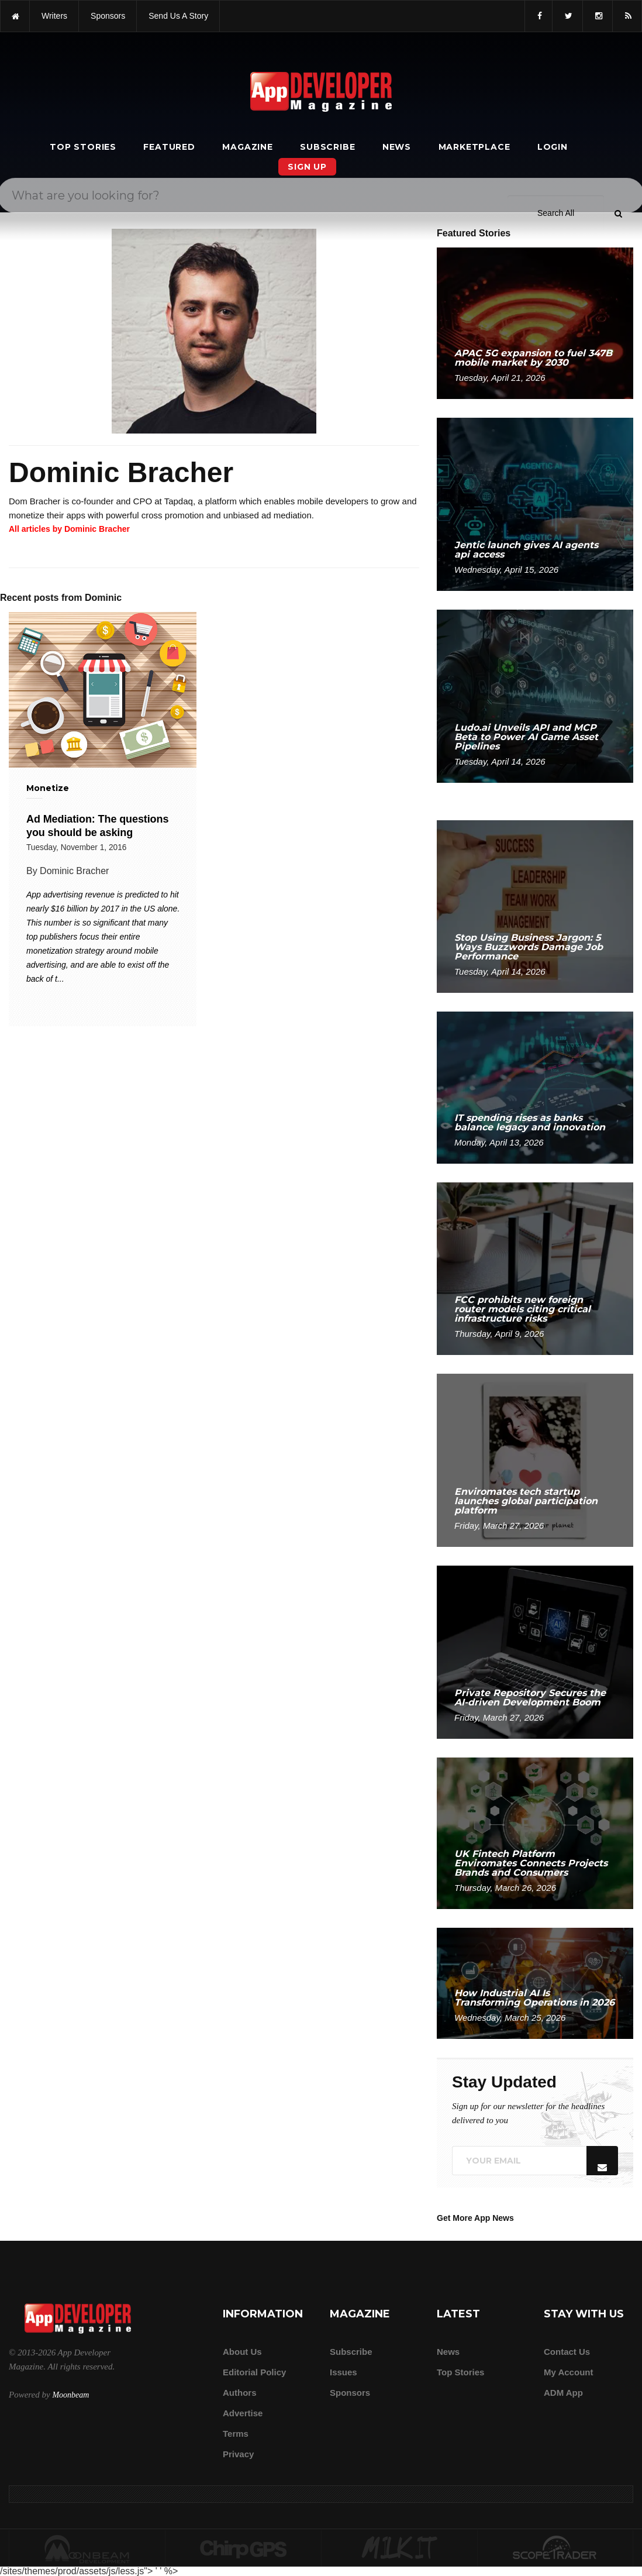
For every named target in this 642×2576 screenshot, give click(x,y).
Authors (240, 2393)
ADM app (563, 2393)
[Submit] (618, 34)
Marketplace (474, 147)
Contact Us (567, 2352)
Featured (169, 147)
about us (242, 2352)
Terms (235, 2434)
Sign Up (307, 166)
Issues (343, 2372)
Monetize (47, 788)
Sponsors (350, 2393)
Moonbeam (70, 2395)
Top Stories (83, 147)
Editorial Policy (254, 2372)
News (396, 147)
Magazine (247, 147)
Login (552, 147)
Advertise (243, 2413)
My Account (568, 2372)
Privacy (238, 2454)
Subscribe (327, 147)
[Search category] (556, 33)
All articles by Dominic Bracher (69, 529)
